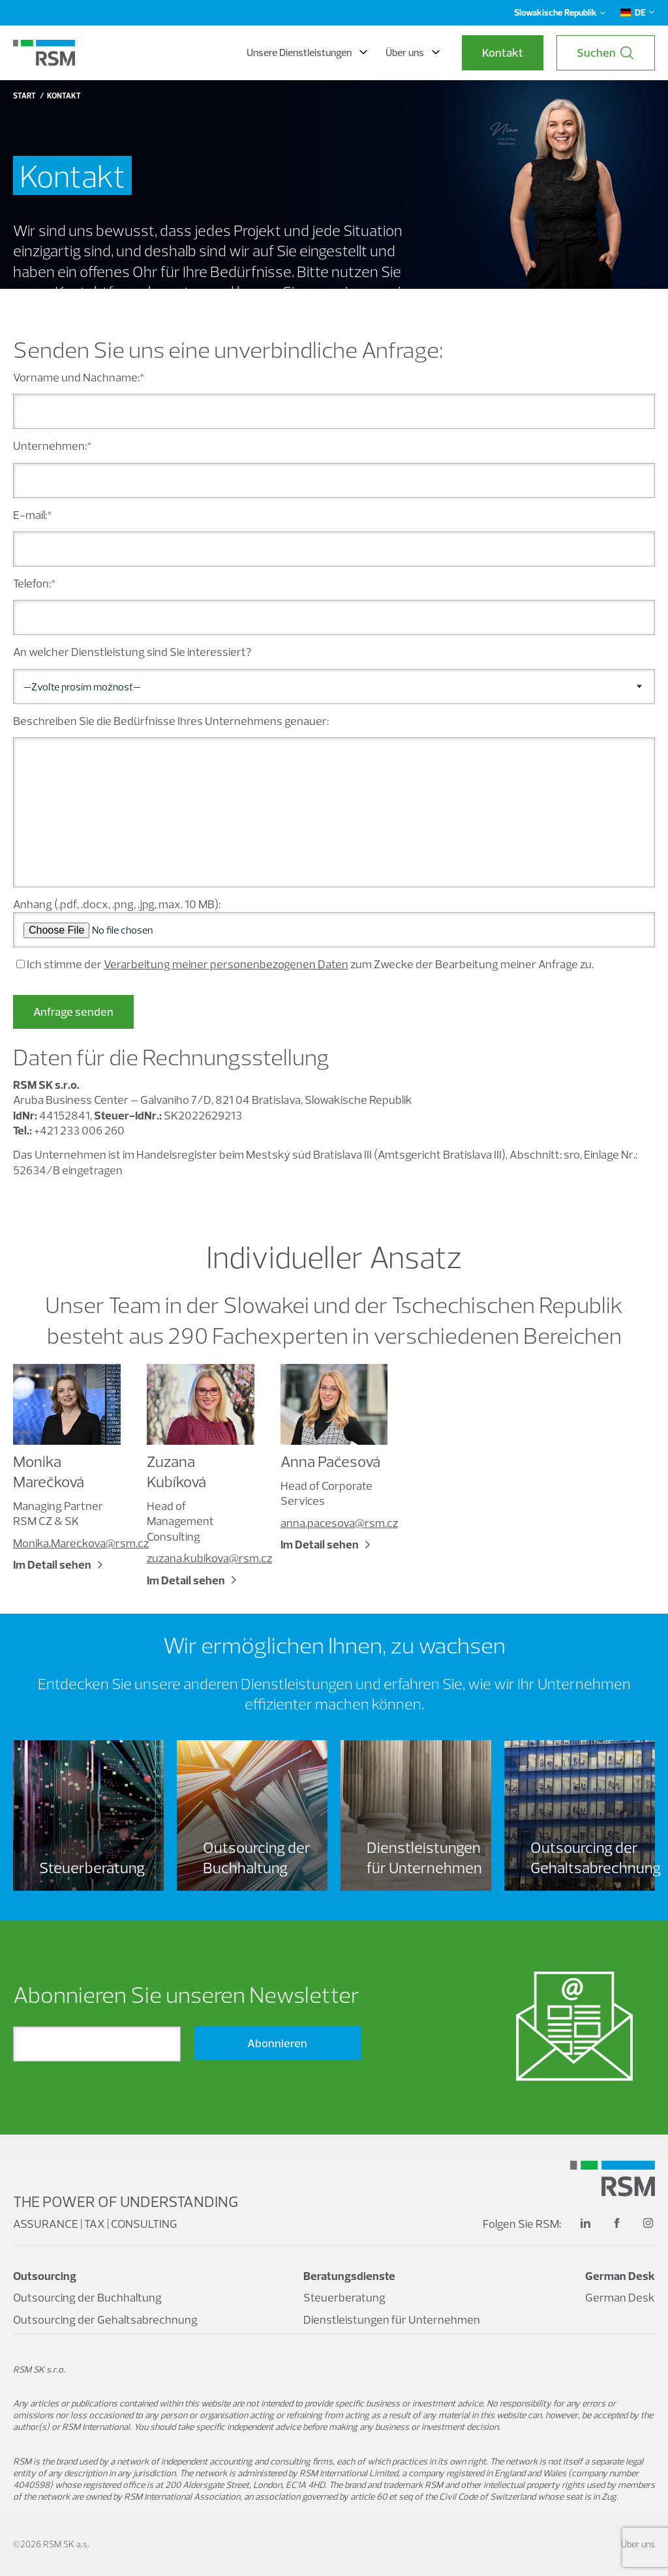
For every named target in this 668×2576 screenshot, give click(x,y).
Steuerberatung (344, 2297)
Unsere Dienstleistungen (307, 52)
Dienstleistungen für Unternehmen (391, 2319)
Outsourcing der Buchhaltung (87, 2297)
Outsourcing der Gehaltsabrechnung (105, 2319)
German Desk (620, 2297)
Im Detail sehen (52, 1564)
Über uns (413, 52)
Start (24, 95)
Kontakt (502, 52)
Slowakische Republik (560, 12)
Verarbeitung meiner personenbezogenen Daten (226, 963)
